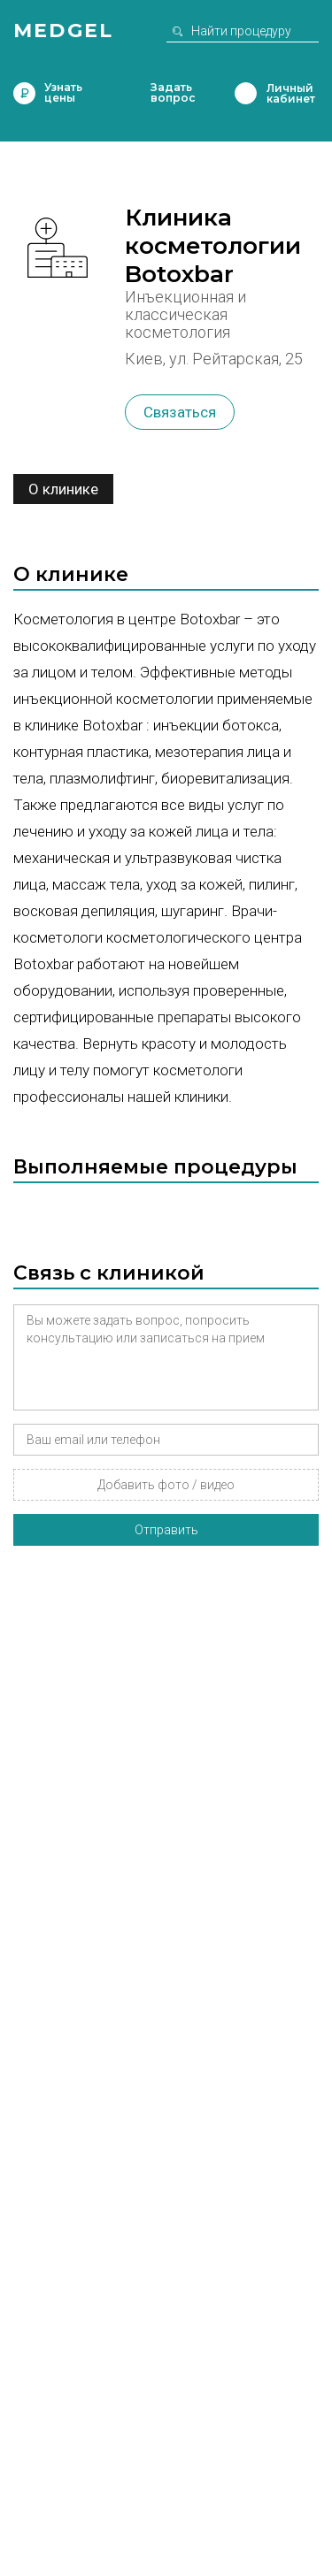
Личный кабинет (246, 93)
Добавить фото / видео (166, 1485)
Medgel (63, 30)
